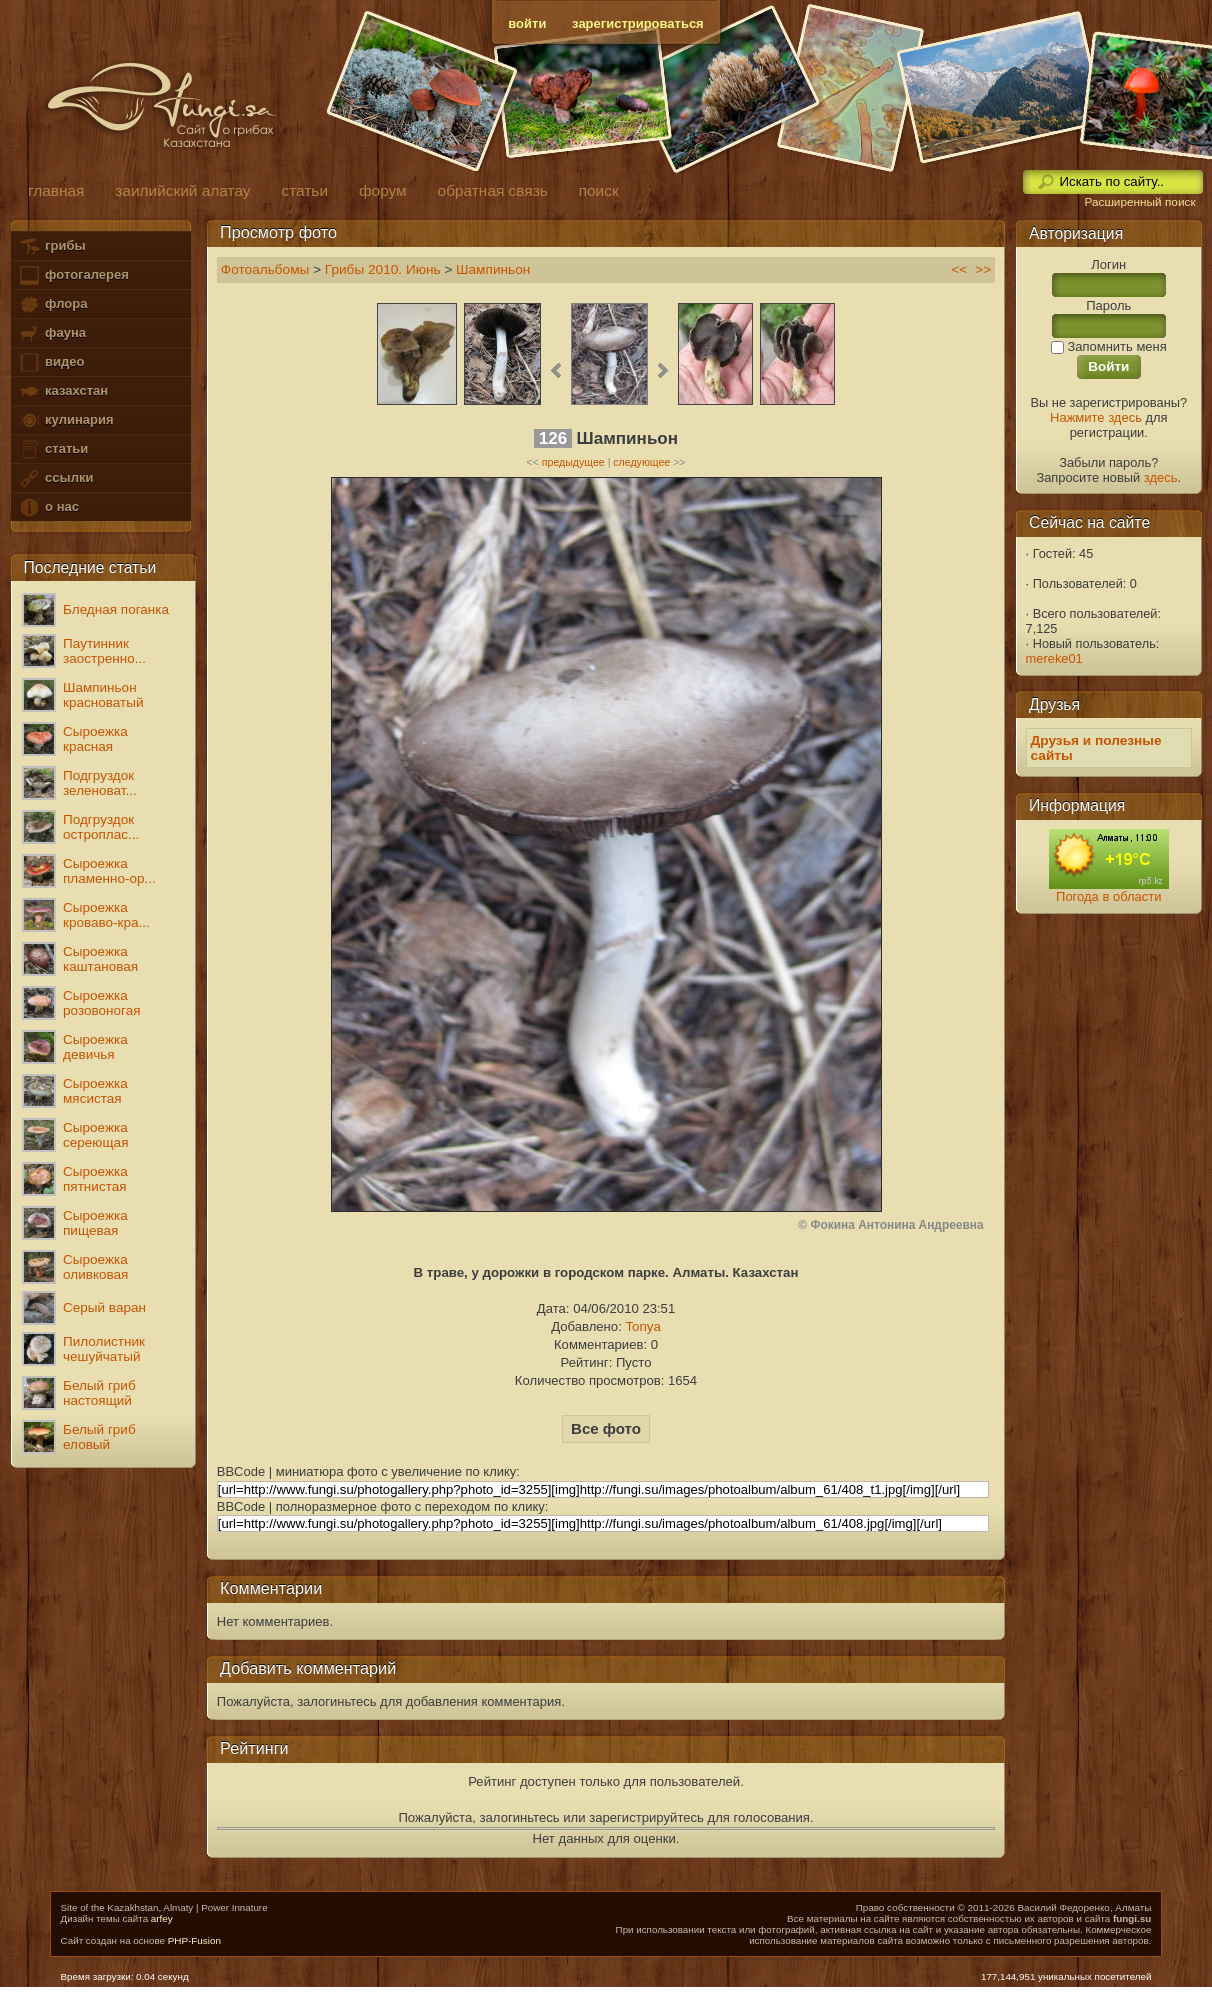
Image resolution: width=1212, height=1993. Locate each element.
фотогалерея (73, 275)
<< (959, 269)
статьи (53, 449)
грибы (51, 246)
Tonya (642, 1326)
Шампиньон (493, 269)
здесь (1161, 477)
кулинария (65, 420)
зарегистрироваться (638, 23)
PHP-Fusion (194, 1940)
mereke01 (1054, 658)
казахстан (63, 391)
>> (983, 269)
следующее (641, 462)
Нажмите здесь (1096, 417)
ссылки (55, 478)
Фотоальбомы (265, 269)
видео (51, 362)
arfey (162, 1918)
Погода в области (1108, 896)
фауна (52, 333)
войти (527, 23)
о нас (48, 507)
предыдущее (573, 462)
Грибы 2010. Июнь (383, 269)
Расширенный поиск (1139, 202)
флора (52, 304)
